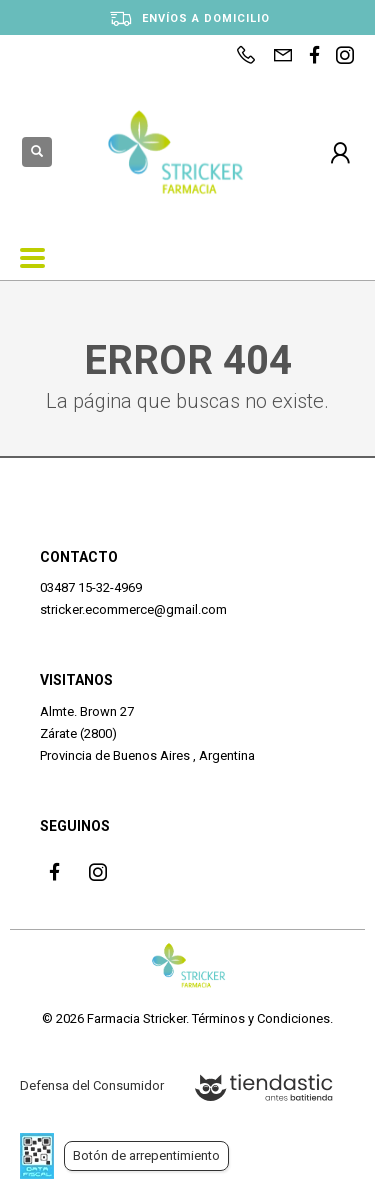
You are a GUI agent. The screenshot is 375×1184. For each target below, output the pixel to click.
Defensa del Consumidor (92, 1085)
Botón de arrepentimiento (146, 1155)
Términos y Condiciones (261, 1018)
